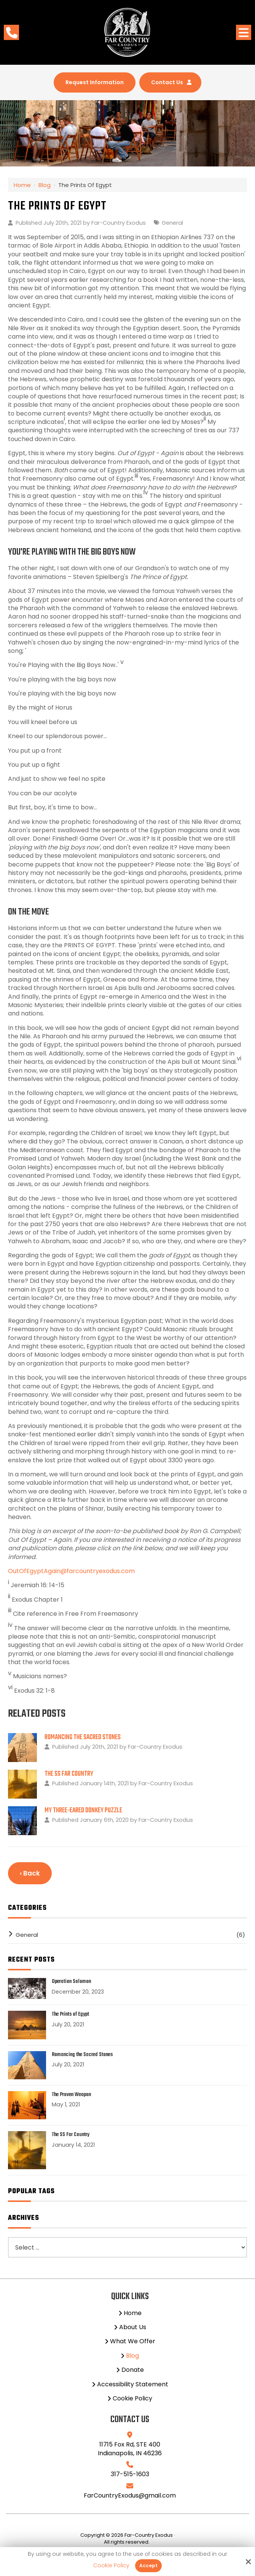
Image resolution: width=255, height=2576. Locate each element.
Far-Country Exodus (118, 225)
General (172, 225)
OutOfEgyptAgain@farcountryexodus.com (71, 1573)
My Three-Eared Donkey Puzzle (83, 1812)
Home (22, 187)
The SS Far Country (69, 1776)
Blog (44, 187)
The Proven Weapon (71, 2097)
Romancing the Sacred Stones (83, 1739)
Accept (148, 2565)
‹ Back (30, 1875)
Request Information (91, 83)
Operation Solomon (71, 1984)
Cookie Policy (111, 2565)
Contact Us (176, 83)
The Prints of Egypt (70, 2017)
